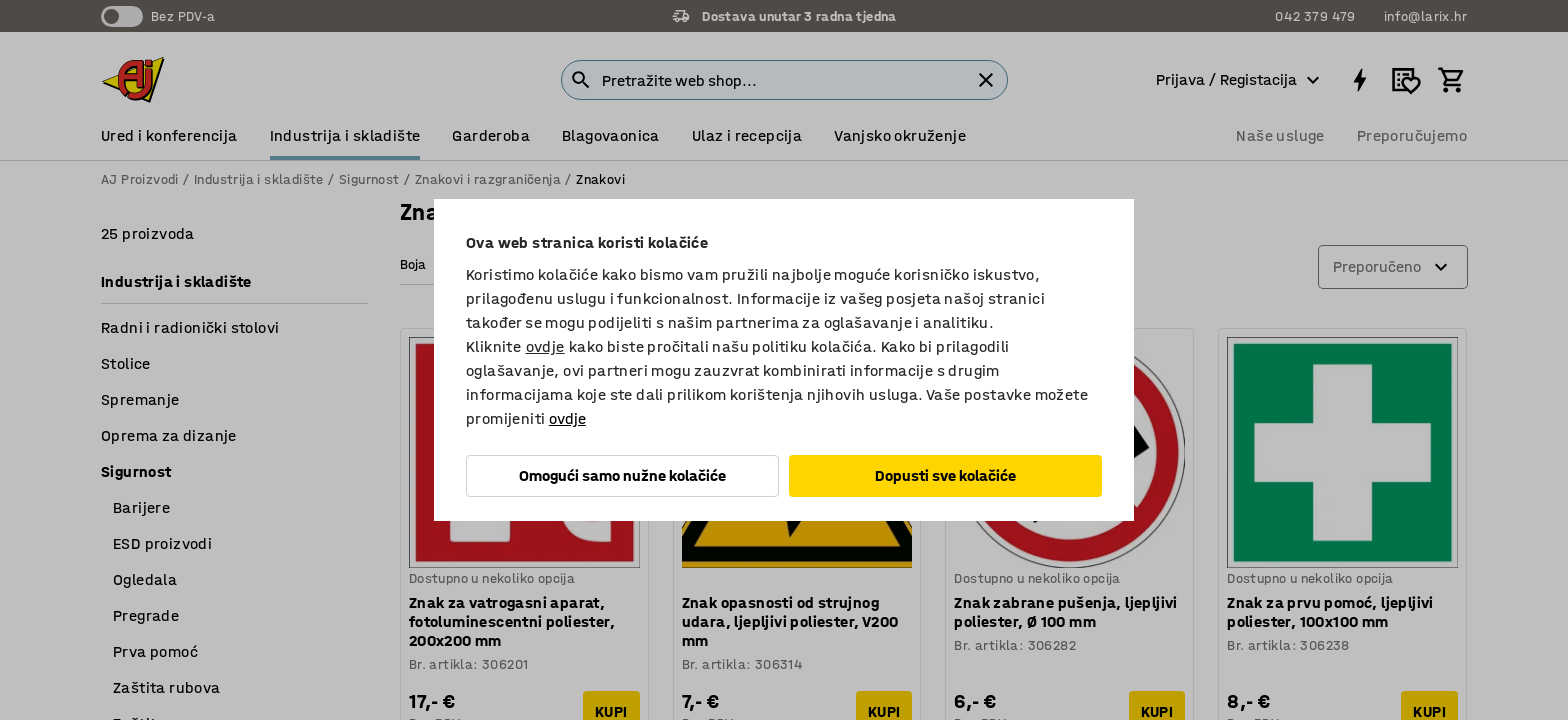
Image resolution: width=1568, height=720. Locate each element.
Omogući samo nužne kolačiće (622, 475)
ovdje (545, 346)
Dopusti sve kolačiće (945, 475)
